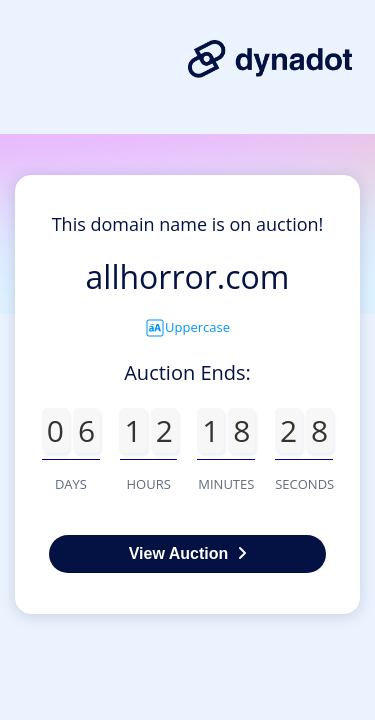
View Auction (188, 553)
